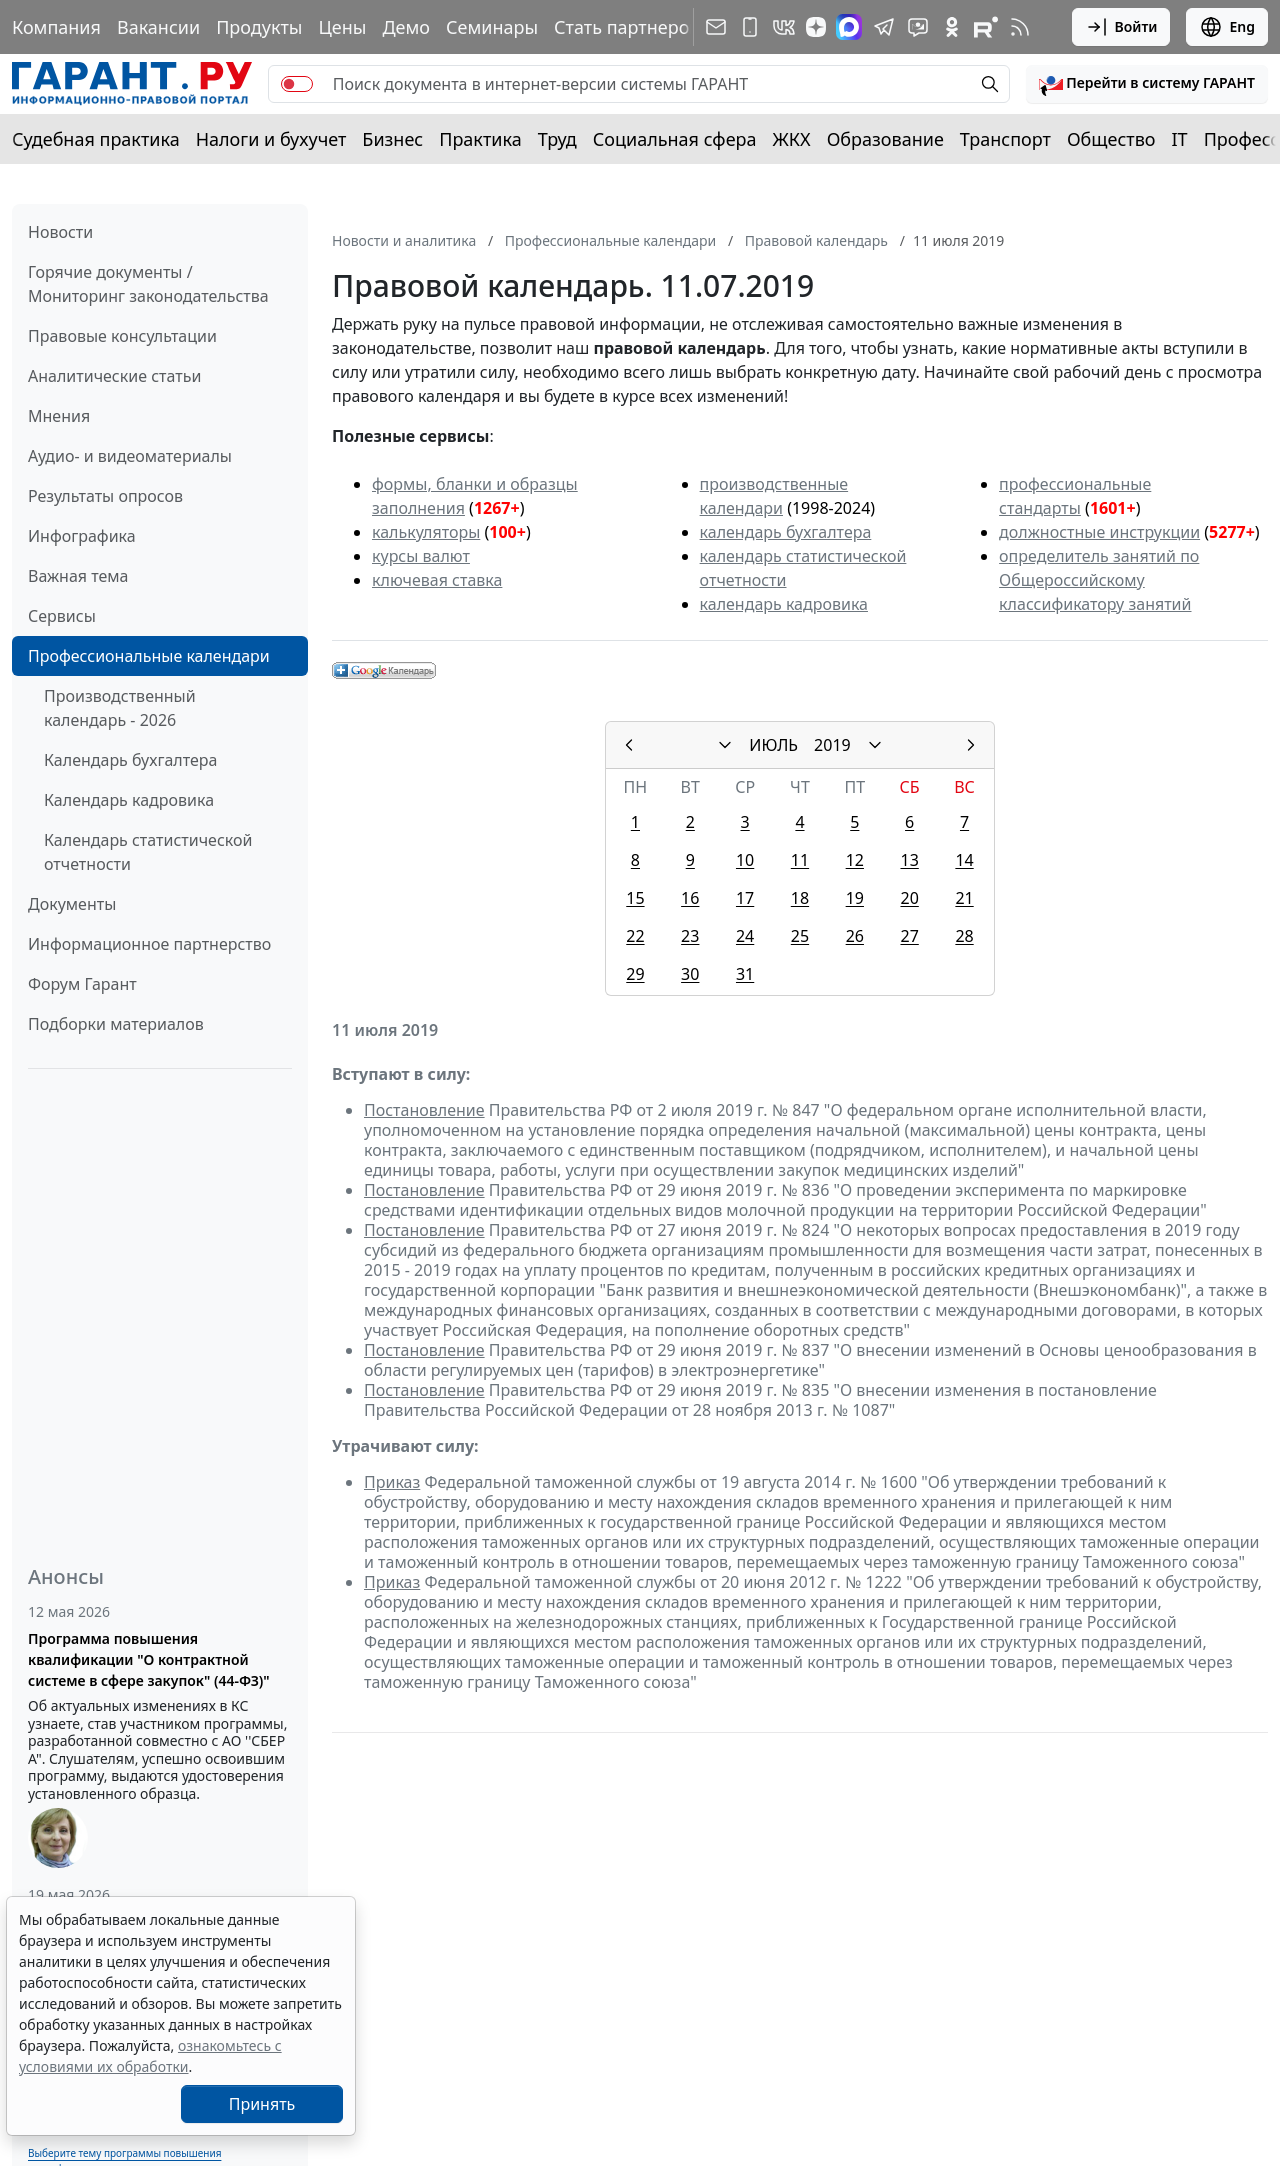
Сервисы (62, 616)
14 (964, 860)
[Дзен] (816, 27)
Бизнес (392, 139)
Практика (480, 139)
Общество (1111, 139)
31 (745, 974)
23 (690, 936)
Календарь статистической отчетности (148, 852)
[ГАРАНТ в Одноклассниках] (952, 27)
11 (800, 860)
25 (800, 936)
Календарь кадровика (129, 800)
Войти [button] (1121, 27)
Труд (557, 139)
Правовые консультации (122, 336)
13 (909, 860)
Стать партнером (628, 27)
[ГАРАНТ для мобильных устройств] (750, 27)
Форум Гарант (82, 984)
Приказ (392, 1482)
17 (745, 898)
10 (745, 860)
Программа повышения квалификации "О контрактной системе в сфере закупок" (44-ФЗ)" (149, 1659)
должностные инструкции (1099, 532)
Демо (406, 27)
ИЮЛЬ (773, 745)
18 (800, 898)
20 (909, 898)
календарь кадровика (784, 604)
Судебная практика (96, 139)
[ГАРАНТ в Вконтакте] (784, 27)
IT (1180, 139)
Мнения (59, 416)
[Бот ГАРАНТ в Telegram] (918, 27)
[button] (1147, 84)
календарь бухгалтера (786, 532)
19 (855, 898)
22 (635, 936)
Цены (342, 27)
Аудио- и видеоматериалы (130, 456)
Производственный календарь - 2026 (120, 708)
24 (745, 936)
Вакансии (158, 27)
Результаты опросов (105, 496)
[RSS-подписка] (1020, 27)
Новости (60, 232)
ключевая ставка (437, 580)
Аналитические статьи (114, 376)
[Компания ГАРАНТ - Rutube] (986, 27)
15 (635, 898)
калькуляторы (426, 532)
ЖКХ (792, 139)
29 (635, 974)
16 (690, 898)
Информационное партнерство (149, 944)
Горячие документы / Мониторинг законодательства (148, 284)
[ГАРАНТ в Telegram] (884, 27)
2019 (832, 745)
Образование (885, 139)
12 (855, 860)
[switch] (297, 84)
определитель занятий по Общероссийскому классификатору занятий (1099, 580)
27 (909, 936)
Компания (56, 27)
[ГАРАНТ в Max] (849, 27)
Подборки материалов (116, 1024)
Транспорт (1005, 139)
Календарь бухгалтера (130, 760)
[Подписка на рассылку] (716, 27)
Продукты (259, 27)
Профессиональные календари (149, 656)
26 (855, 936)
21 (964, 898)
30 (690, 974)
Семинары (492, 27)
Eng (1227, 27)
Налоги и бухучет (271, 139)
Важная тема (78, 576)
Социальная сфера (675, 139)
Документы (72, 904)
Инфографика (82, 536)
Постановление (424, 1110)
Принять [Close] (262, 2104)
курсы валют (421, 556)
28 (964, 936)
